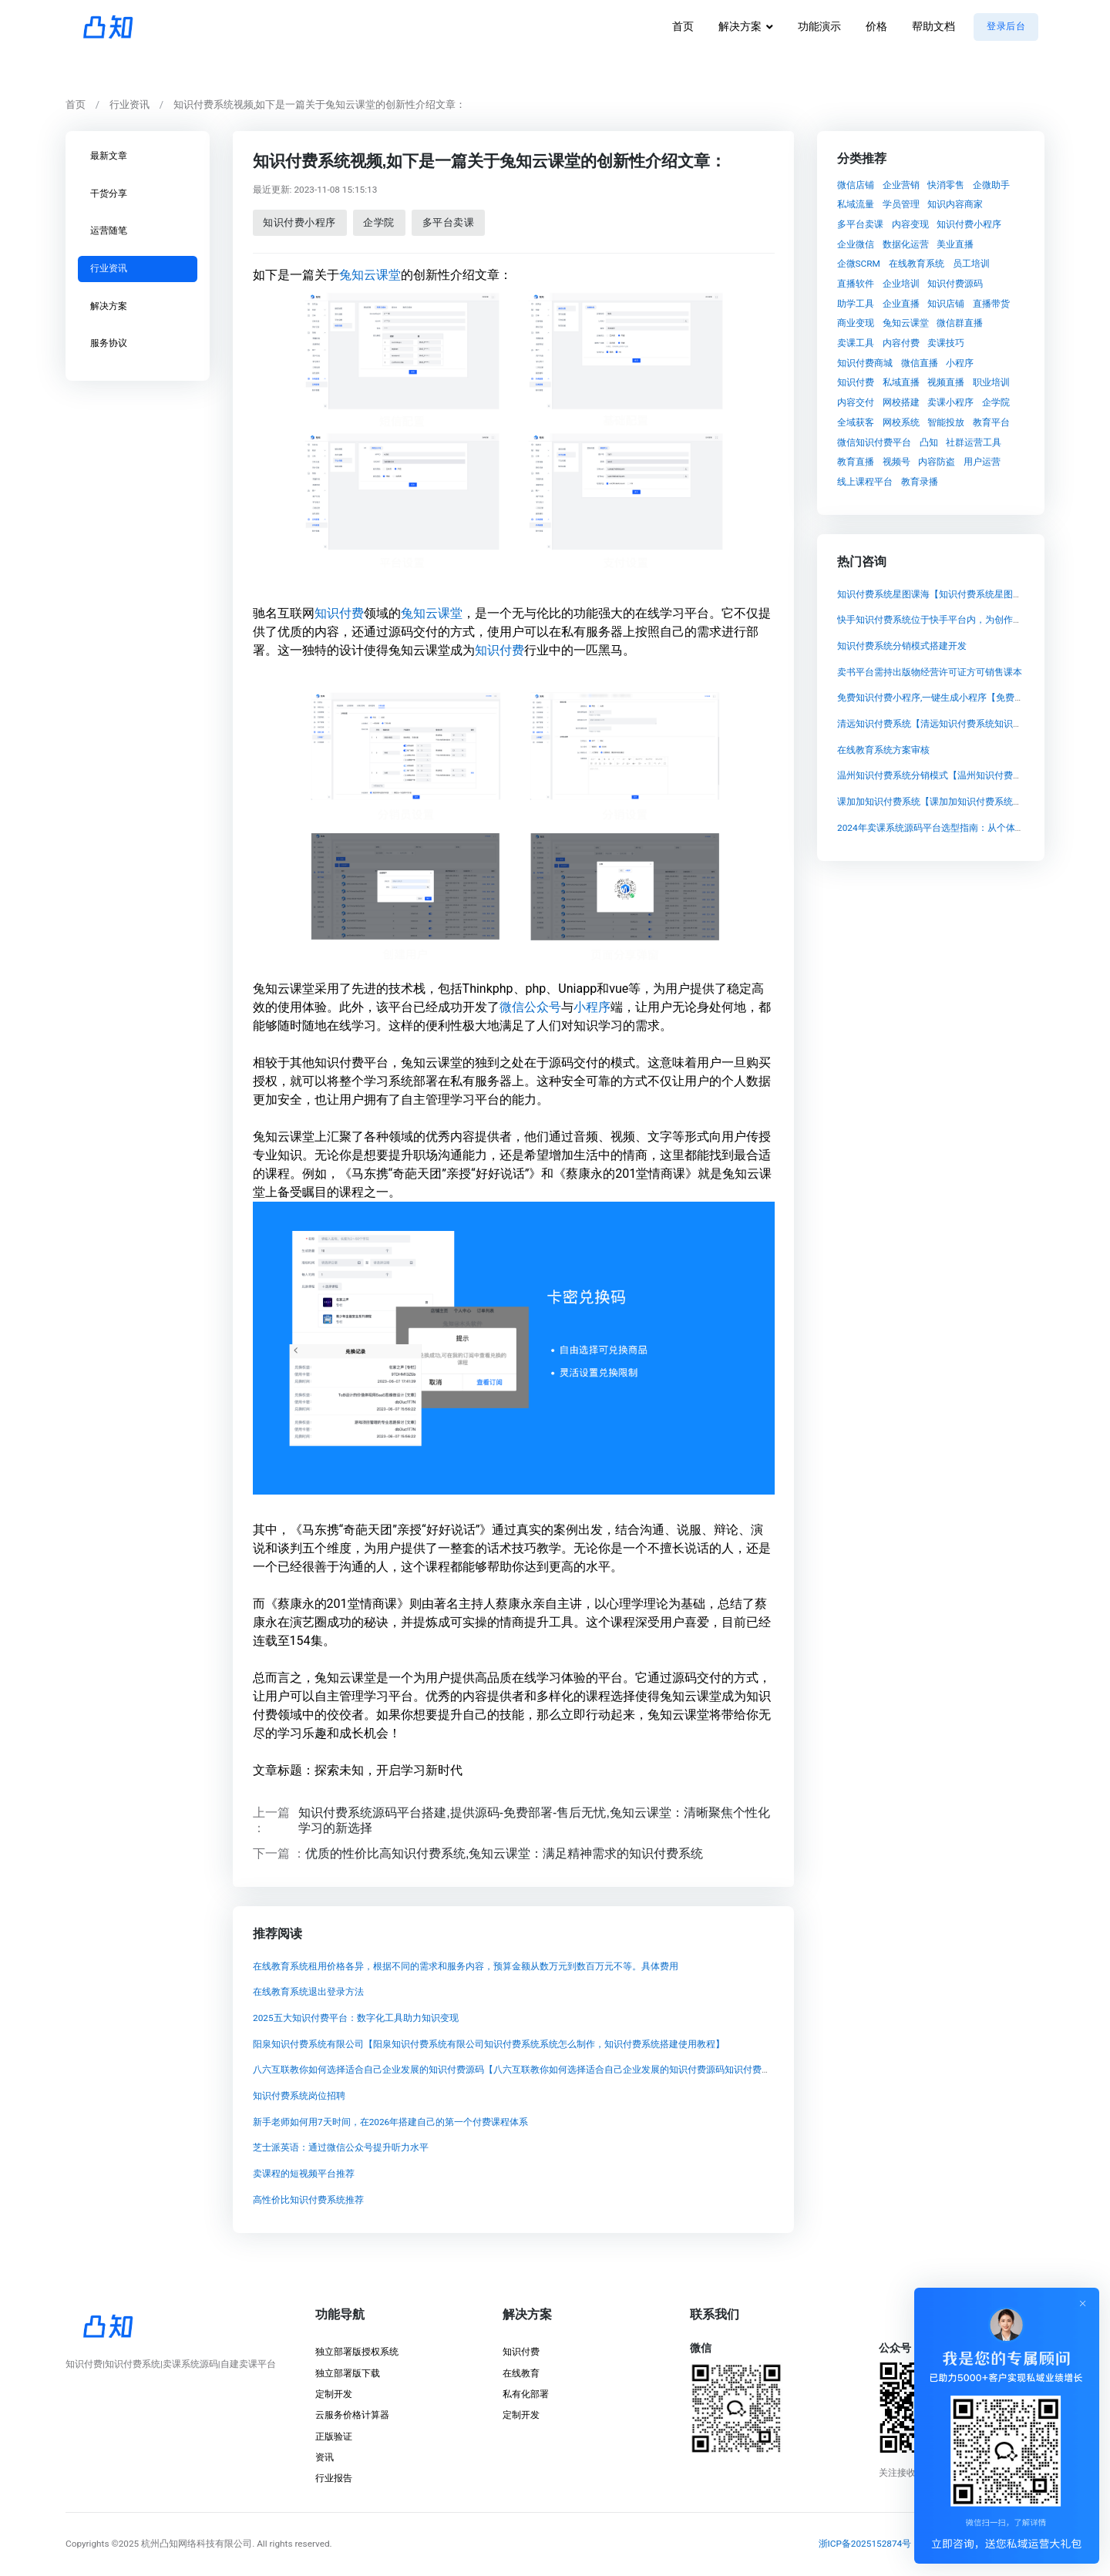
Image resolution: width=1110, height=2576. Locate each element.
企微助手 (991, 184)
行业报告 (333, 2478)
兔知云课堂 (369, 274)
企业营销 (901, 184)
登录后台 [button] (1006, 26)
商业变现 (855, 323)
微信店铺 (855, 184)
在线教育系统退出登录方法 (307, 1991)
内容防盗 (936, 461)
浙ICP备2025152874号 (865, 2543)
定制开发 (333, 2394)
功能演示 (819, 26)
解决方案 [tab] (108, 305)
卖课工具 (855, 343)
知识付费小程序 (299, 221)
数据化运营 (906, 243)
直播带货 (991, 303)
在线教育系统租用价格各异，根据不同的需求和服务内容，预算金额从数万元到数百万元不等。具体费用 (465, 1966)
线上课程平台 (865, 481)
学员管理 (901, 204)
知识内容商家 (955, 204)
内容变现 (910, 223)
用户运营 (982, 461)
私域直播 (901, 382)
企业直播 (901, 303)
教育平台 (991, 421)
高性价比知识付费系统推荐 (307, 2199)
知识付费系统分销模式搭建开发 (902, 646)
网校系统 (901, 421)
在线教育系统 (916, 263)
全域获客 (855, 421)
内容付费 (901, 343)
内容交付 (855, 402)
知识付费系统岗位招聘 (298, 2095)
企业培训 (901, 283)
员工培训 (971, 263)
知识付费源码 (955, 283)
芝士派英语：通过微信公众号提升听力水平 (340, 2147)
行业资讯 (129, 104)
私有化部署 (526, 2394)
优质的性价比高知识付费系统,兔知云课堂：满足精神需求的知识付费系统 (504, 1853)
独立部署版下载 (347, 2373)
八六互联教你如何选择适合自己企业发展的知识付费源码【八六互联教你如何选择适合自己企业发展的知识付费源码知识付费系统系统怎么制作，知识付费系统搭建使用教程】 (608, 2069)
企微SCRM (858, 263)
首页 (683, 26)
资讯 (324, 2457)
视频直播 (945, 382)
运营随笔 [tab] (108, 230)
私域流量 (855, 204)
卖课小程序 (950, 402)
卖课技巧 (945, 343)
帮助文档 (933, 26)
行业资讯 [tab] (108, 268)
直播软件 (855, 283)
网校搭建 (901, 402)
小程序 (591, 1006)
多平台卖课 (448, 221)
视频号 (896, 461)
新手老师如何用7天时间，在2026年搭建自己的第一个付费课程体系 (389, 2122)
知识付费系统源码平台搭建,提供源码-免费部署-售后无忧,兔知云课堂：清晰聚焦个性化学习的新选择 (534, 1819)
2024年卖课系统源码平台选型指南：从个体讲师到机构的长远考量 (972, 827)
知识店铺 (945, 303)
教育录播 (919, 481)
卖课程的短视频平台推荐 (303, 2173)
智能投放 (945, 421)
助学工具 (855, 303)
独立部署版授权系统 (357, 2351)
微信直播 (919, 362)
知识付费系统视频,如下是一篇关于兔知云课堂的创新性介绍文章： (319, 104)
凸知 (929, 441)
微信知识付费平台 (874, 441)
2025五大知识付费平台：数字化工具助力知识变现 (355, 2018)
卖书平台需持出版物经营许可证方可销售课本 (929, 672)
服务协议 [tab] (108, 343)
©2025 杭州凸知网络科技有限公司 (181, 2543)
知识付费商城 (865, 362)
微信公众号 (529, 1006)
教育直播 (855, 461)
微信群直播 (960, 323)
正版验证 (333, 2436)
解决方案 (740, 26)
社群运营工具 (973, 441)
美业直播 (955, 243)
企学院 (379, 221)
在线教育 (521, 2373)
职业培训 (991, 382)
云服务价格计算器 (352, 2415)
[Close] (1083, 2303)
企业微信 (855, 243)
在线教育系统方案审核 (883, 750)
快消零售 (945, 184)
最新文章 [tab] (108, 155)
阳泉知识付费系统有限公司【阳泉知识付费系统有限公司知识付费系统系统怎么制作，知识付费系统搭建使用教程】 (488, 2044)
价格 (876, 26)
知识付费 (338, 612)
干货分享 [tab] (108, 192)
